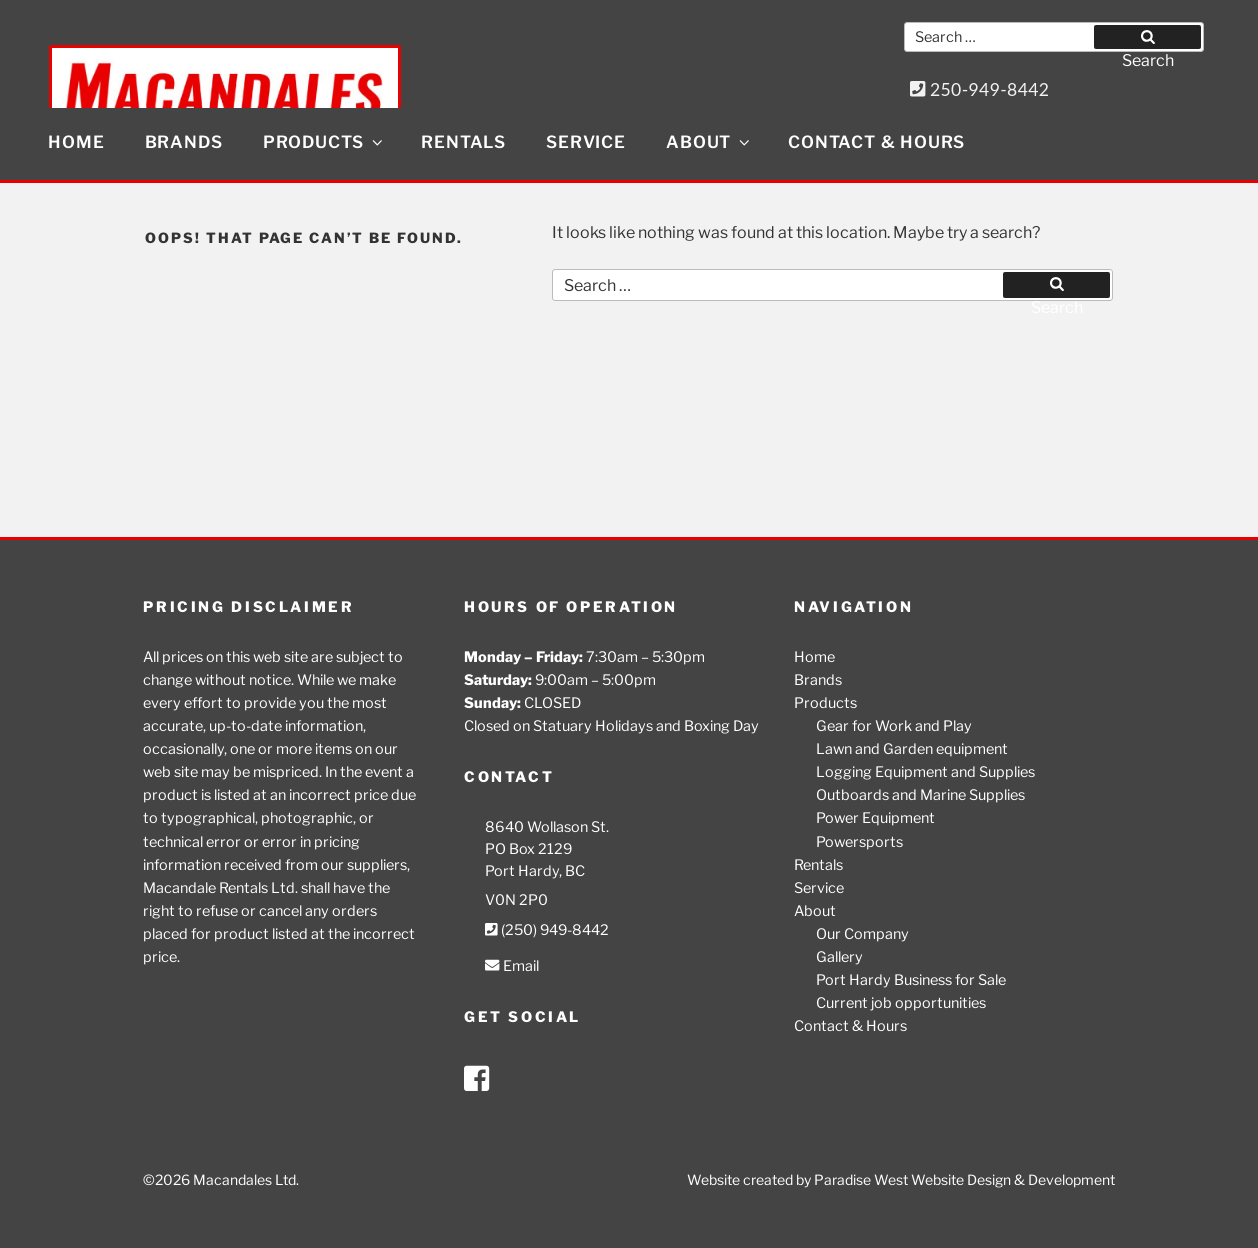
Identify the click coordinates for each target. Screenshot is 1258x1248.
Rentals (463, 142)
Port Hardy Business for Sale (911, 980)
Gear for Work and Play (894, 726)
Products (324, 142)
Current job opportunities (901, 1003)
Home (76, 142)
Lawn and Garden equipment (912, 749)
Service (586, 142)
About (709, 142)
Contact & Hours (876, 142)
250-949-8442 (980, 89)
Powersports (859, 842)
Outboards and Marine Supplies (920, 795)
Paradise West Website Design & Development (964, 1179)
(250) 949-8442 (547, 930)
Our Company (862, 934)
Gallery (839, 957)
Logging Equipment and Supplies (925, 772)
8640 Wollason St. (547, 827)
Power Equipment (875, 818)
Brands (184, 142)
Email (511, 966)
